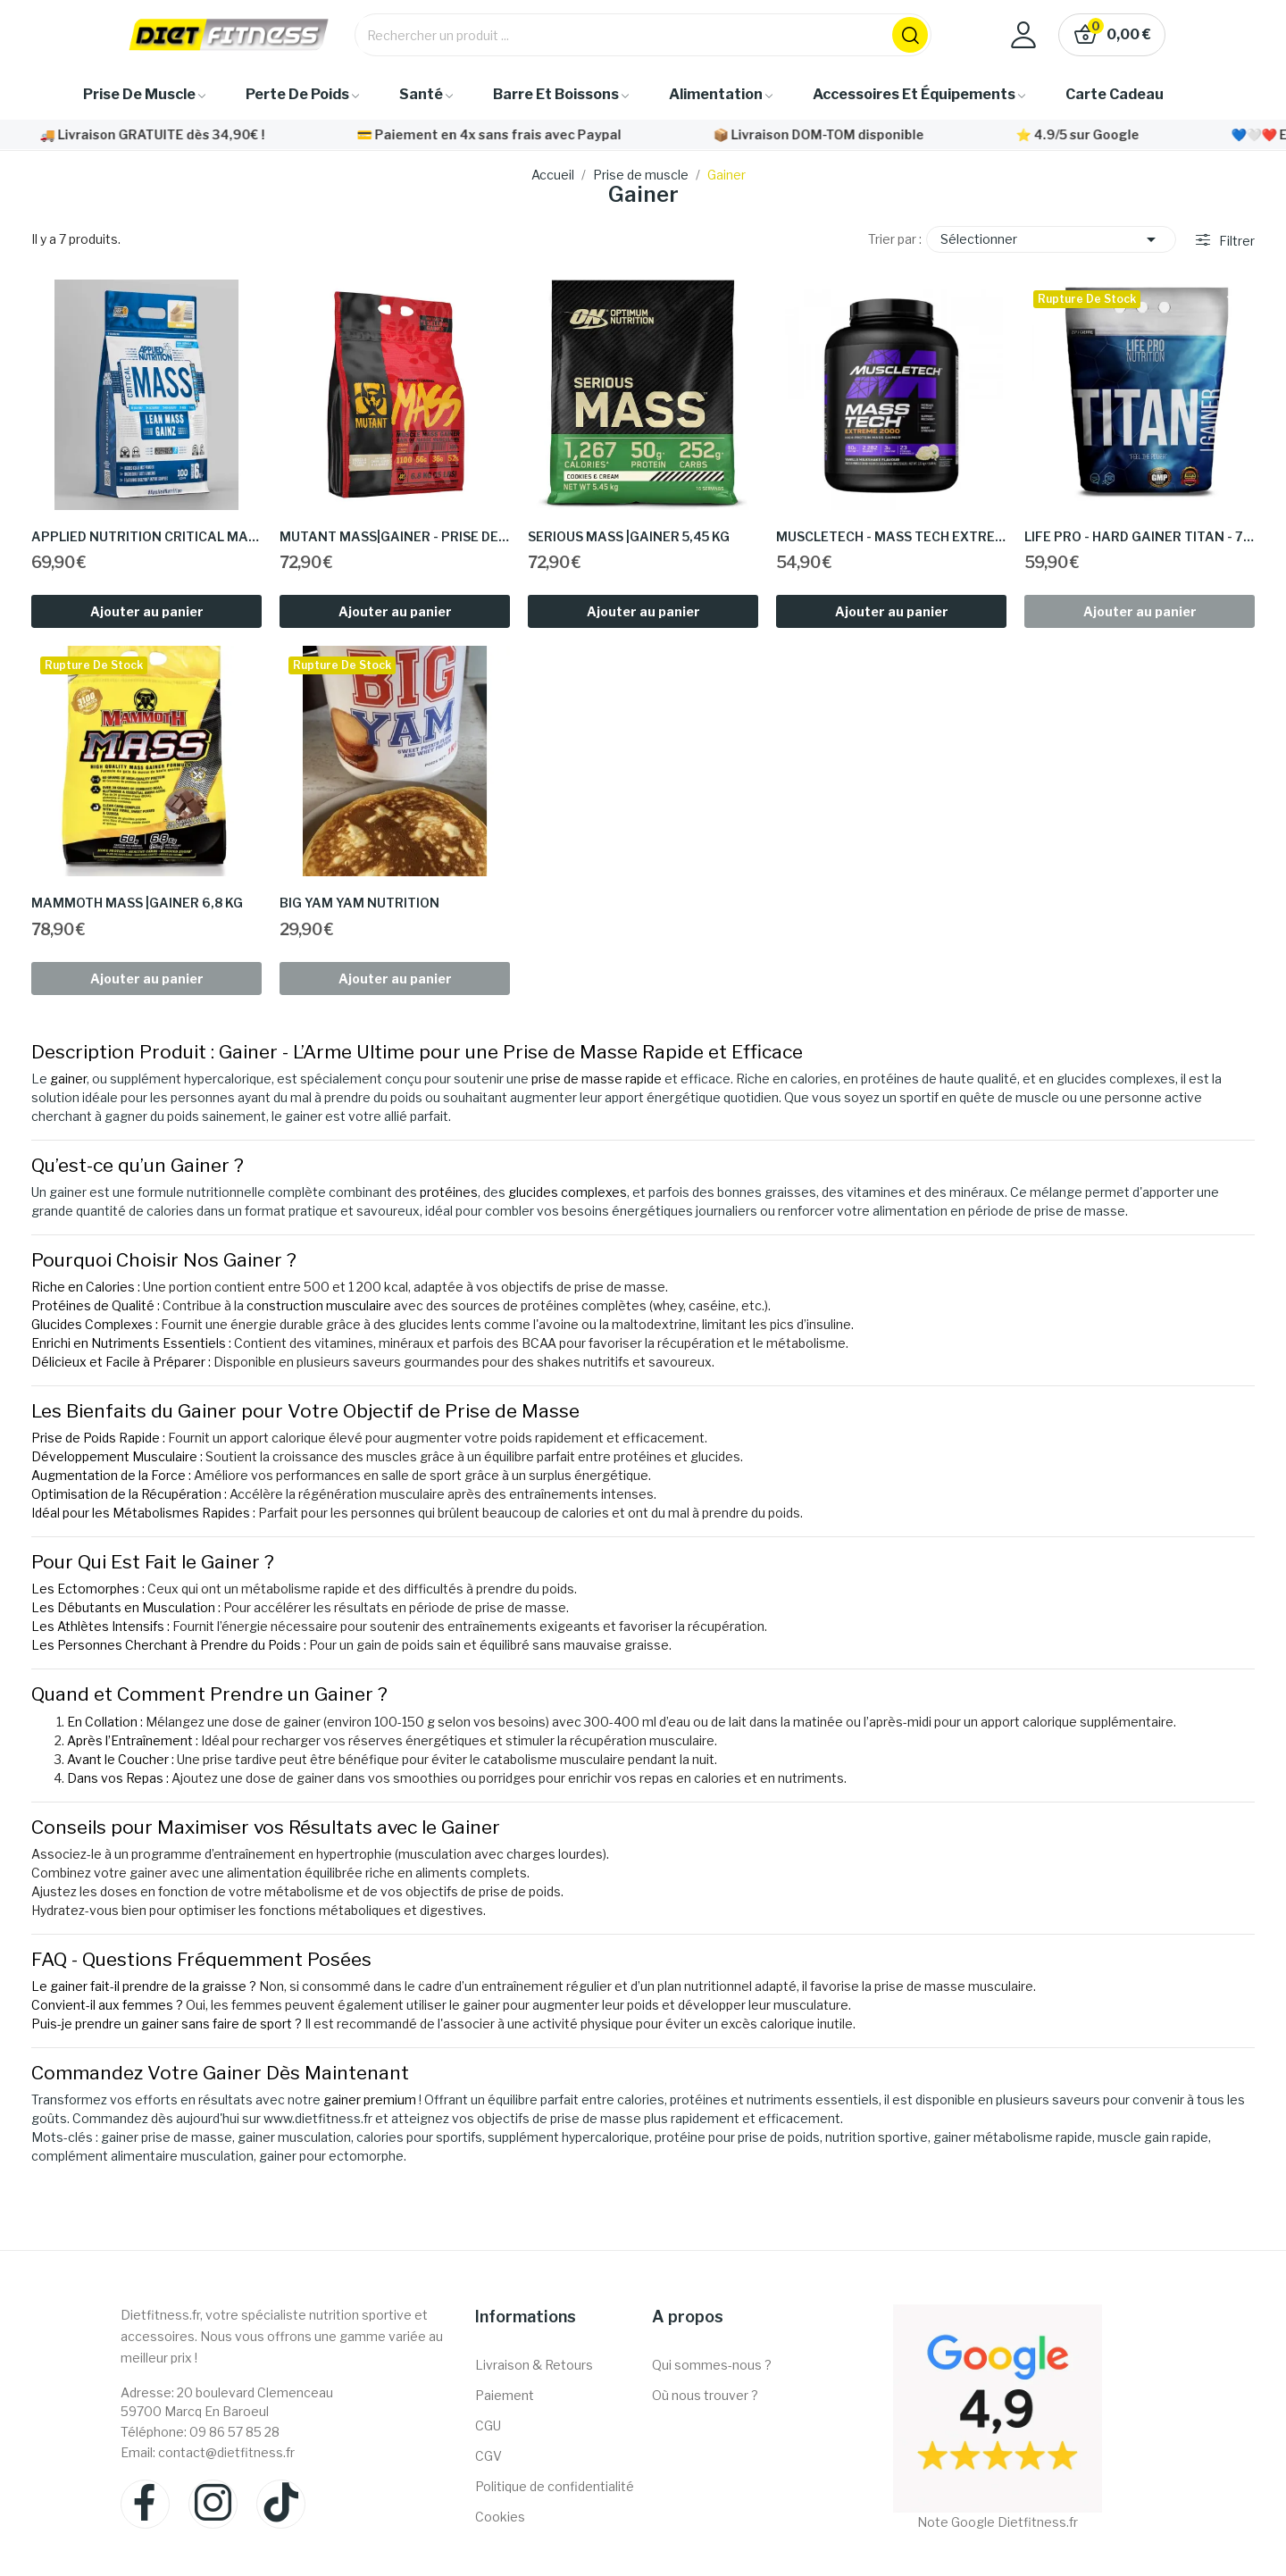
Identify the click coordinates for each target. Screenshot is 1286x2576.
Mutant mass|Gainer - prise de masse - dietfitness (395, 536)
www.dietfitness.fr (317, 2118)
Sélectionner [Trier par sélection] (1051, 239)
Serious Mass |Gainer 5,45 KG (629, 536)
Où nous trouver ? (705, 2395)
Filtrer (1235, 240)
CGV (488, 2455)
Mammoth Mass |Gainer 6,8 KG (137, 902)
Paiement (504, 2395)
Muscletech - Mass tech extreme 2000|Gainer (891, 536)
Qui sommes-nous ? (712, 2364)
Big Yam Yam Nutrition (359, 902)
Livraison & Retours (534, 2364)
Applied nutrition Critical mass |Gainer (146, 536)
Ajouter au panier (147, 611)
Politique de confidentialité (554, 2486)
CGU (488, 2425)
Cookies (500, 2516)
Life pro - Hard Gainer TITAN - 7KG (1139, 536)
